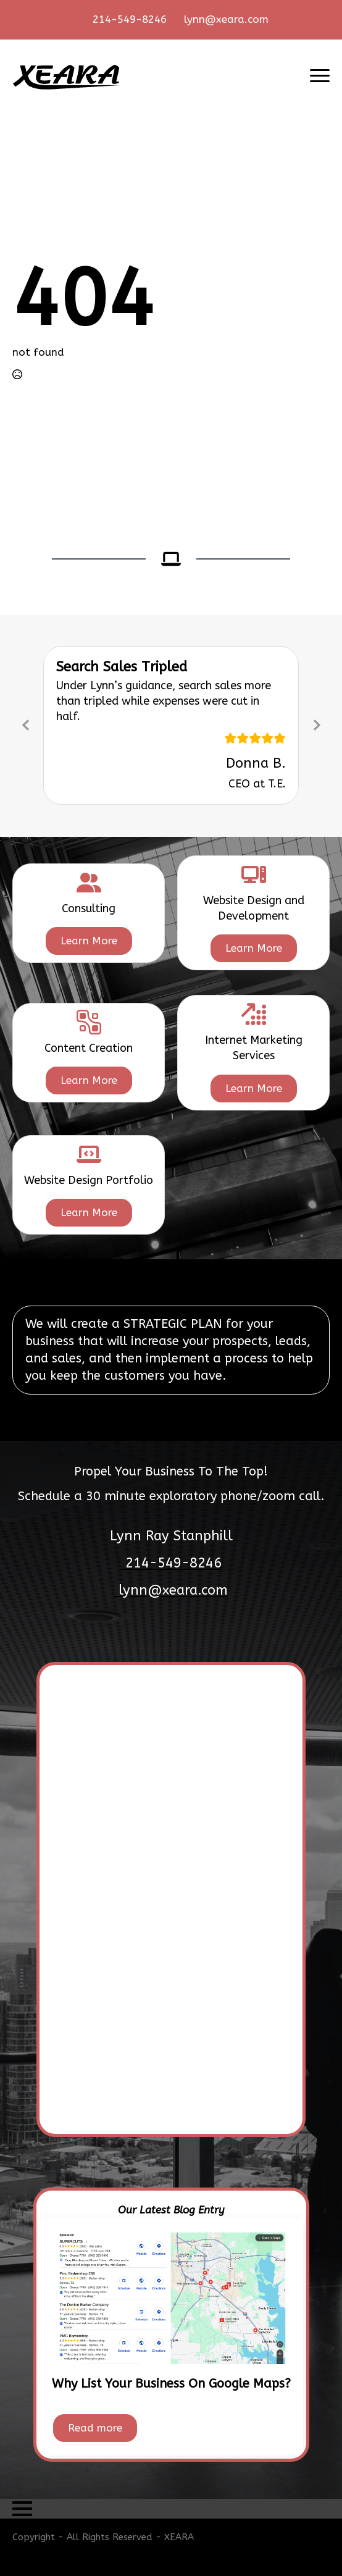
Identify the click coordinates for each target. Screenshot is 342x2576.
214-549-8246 (130, 19)
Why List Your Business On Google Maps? (171, 2384)
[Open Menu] (320, 76)
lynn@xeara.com (226, 19)
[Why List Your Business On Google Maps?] (171, 2297)
